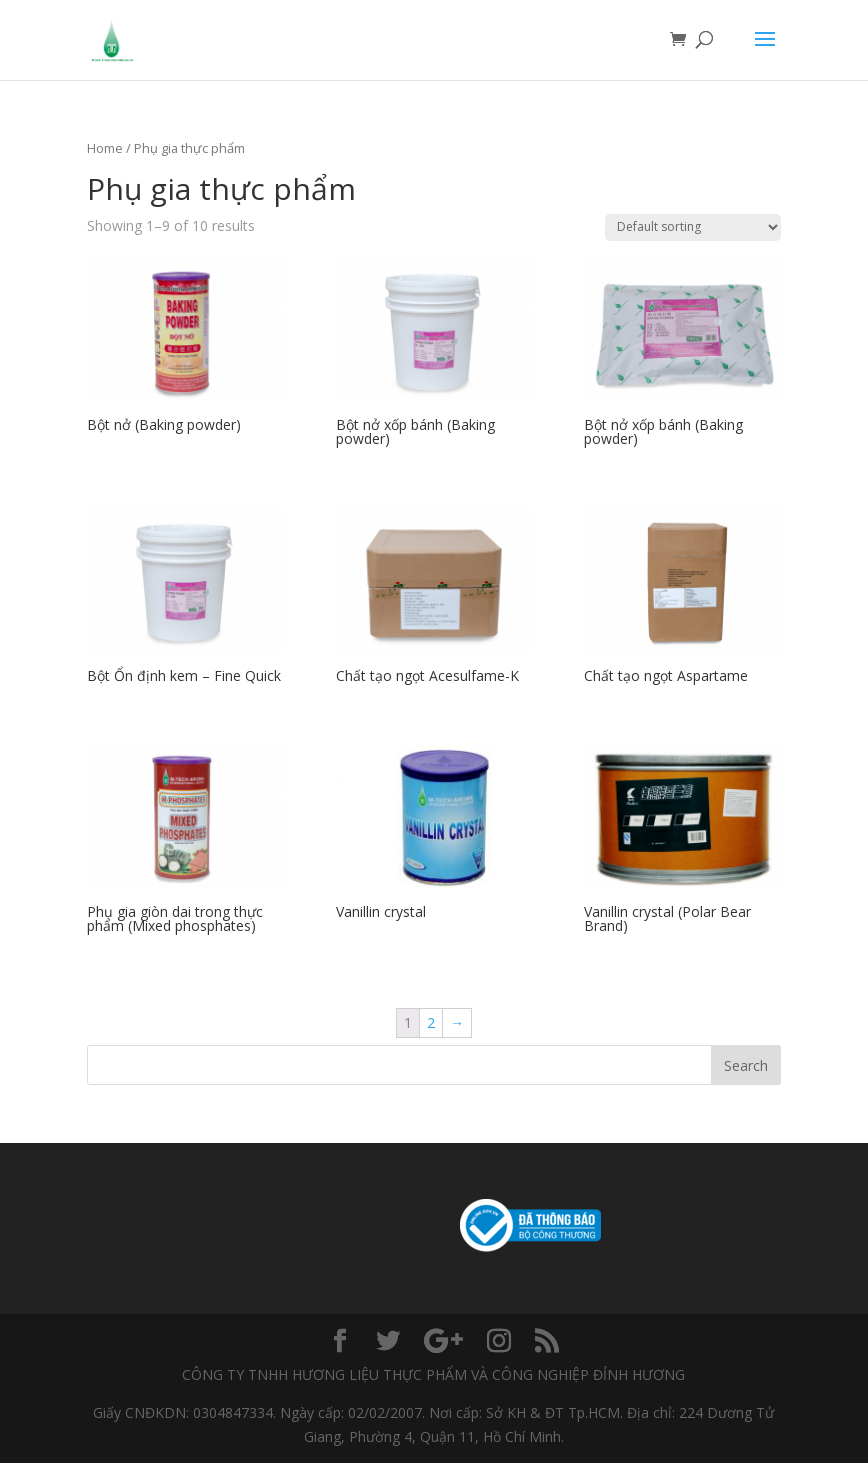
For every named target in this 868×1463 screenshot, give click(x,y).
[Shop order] (693, 227)
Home (105, 148)
